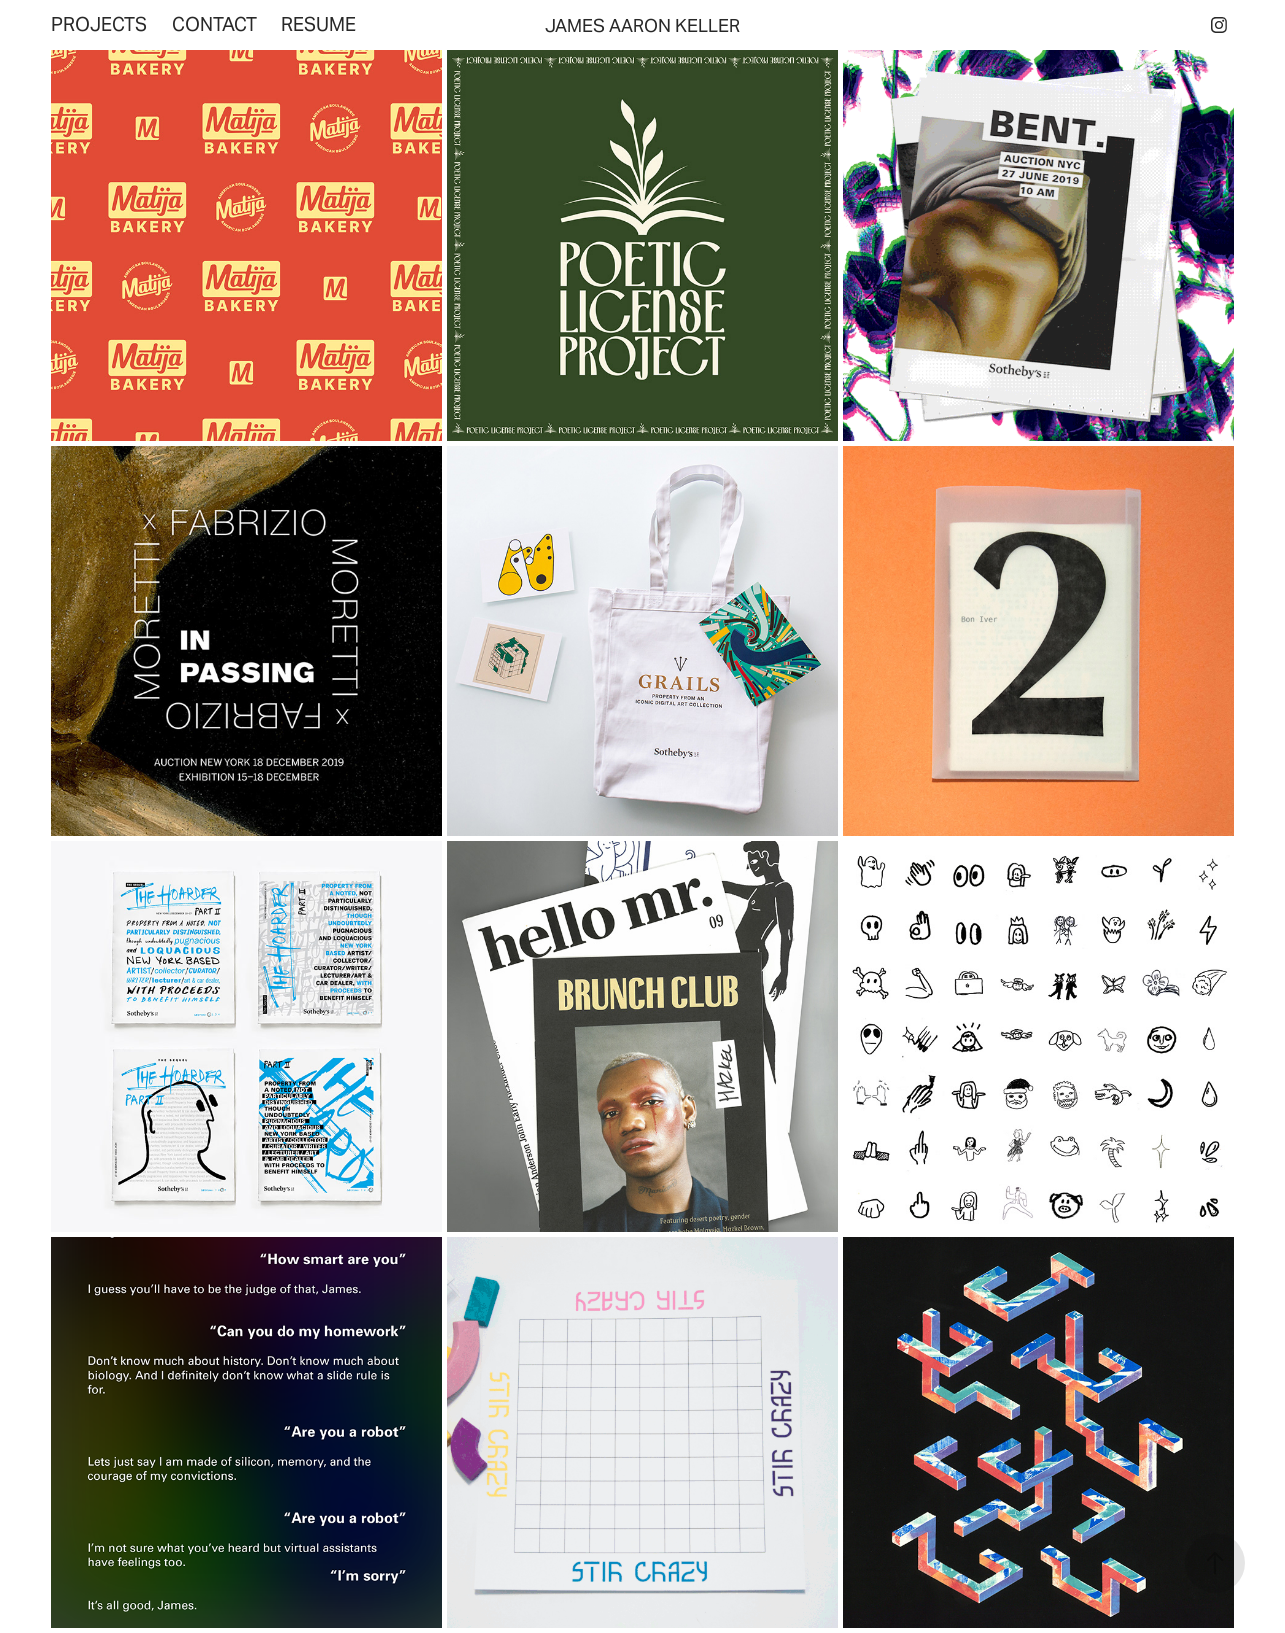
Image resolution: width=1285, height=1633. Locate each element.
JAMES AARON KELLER (642, 25)
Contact (214, 24)
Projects (99, 24)
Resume (318, 24)
